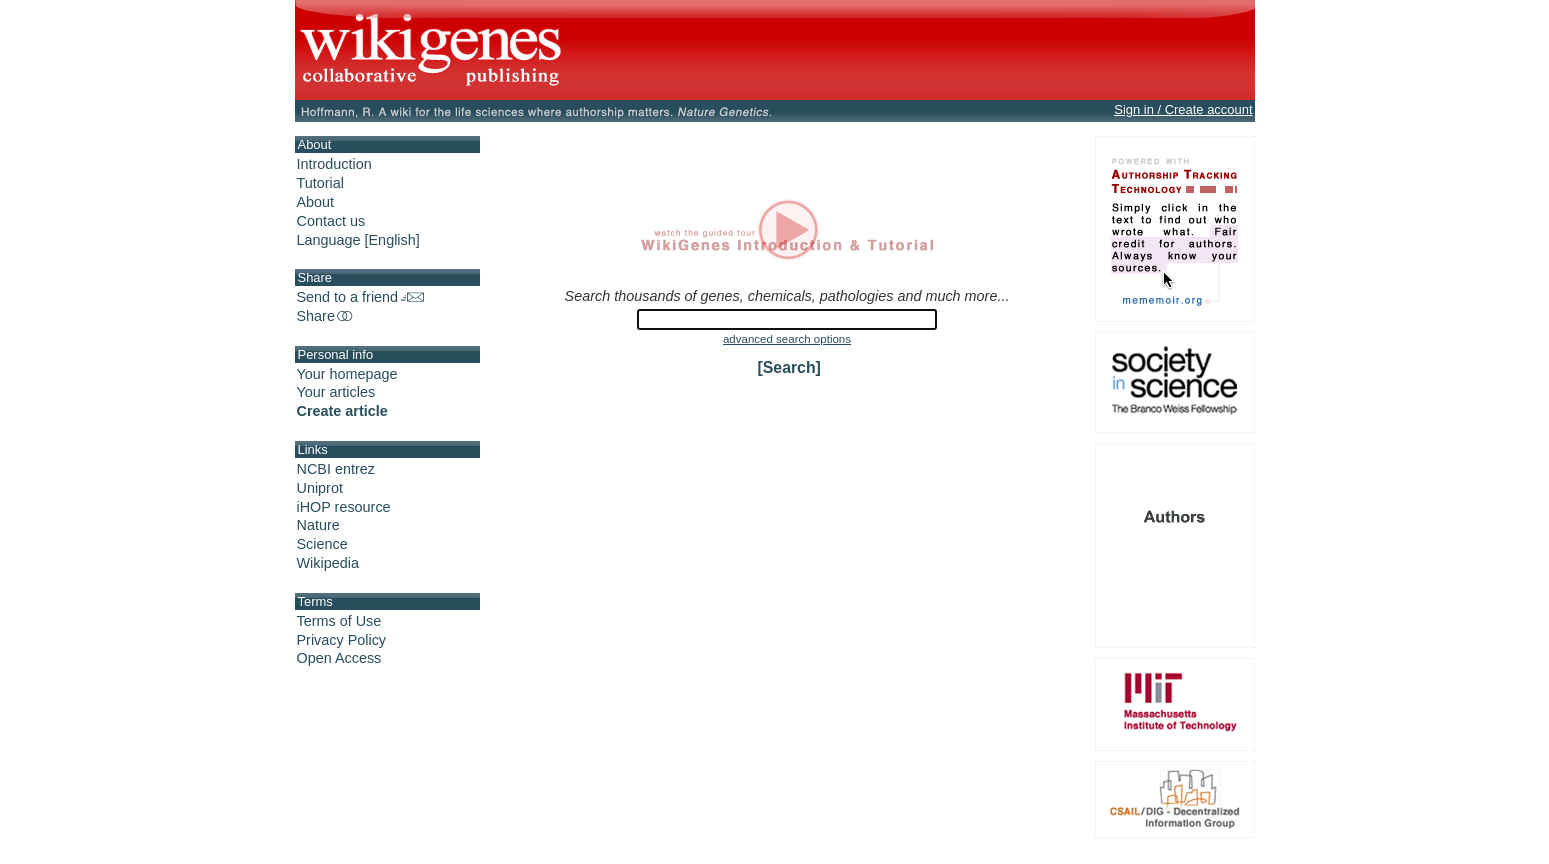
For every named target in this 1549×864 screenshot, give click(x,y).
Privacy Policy (342, 640)
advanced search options (787, 339)
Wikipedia (328, 563)
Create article (342, 411)
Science (322, 544)
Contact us (331, 221)
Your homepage (347, 374)
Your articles (336, 392)
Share (326, 316)
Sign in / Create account (1183, 109)
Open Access (339, 658)
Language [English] (358, 240)
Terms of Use (339, 621)
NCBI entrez (336, 469)
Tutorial (320, 183)
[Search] (789, 367)
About (316, 202)
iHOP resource (344, 507)
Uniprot (320, 488)
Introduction (334, 164)
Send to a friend (361, 297)
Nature (318, 525)
